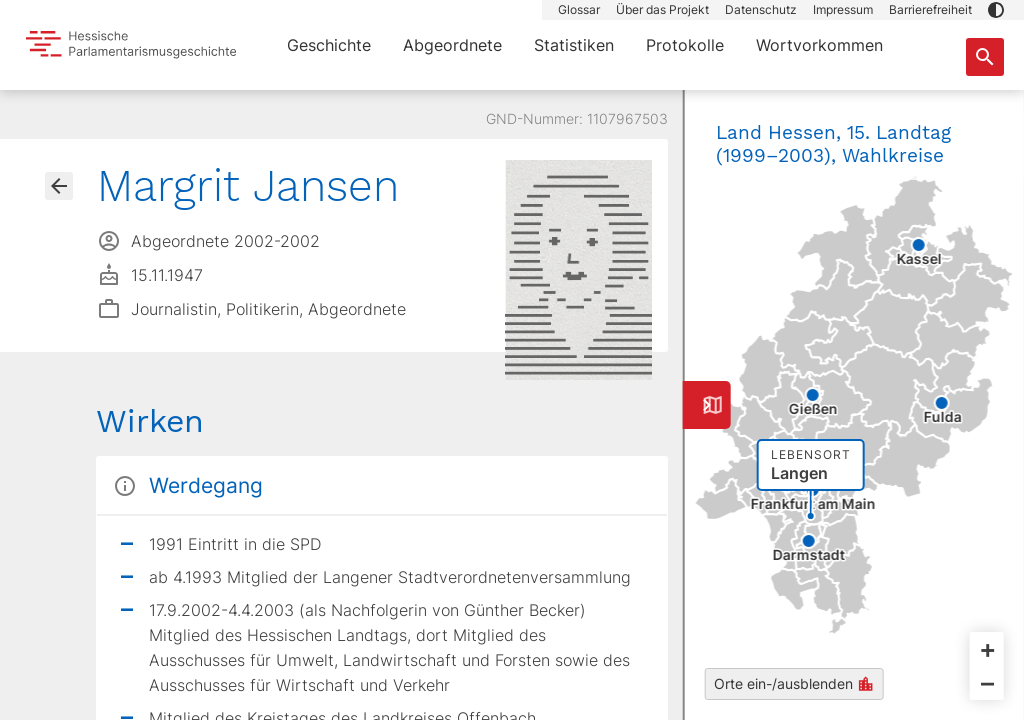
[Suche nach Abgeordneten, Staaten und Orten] (985, 57)
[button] (996, 10)
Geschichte (329, 45)
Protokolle (685, 45)
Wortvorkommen (819, 45)
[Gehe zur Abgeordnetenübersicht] (59, 186)
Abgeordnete (452, 45)
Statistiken (574, 45)
